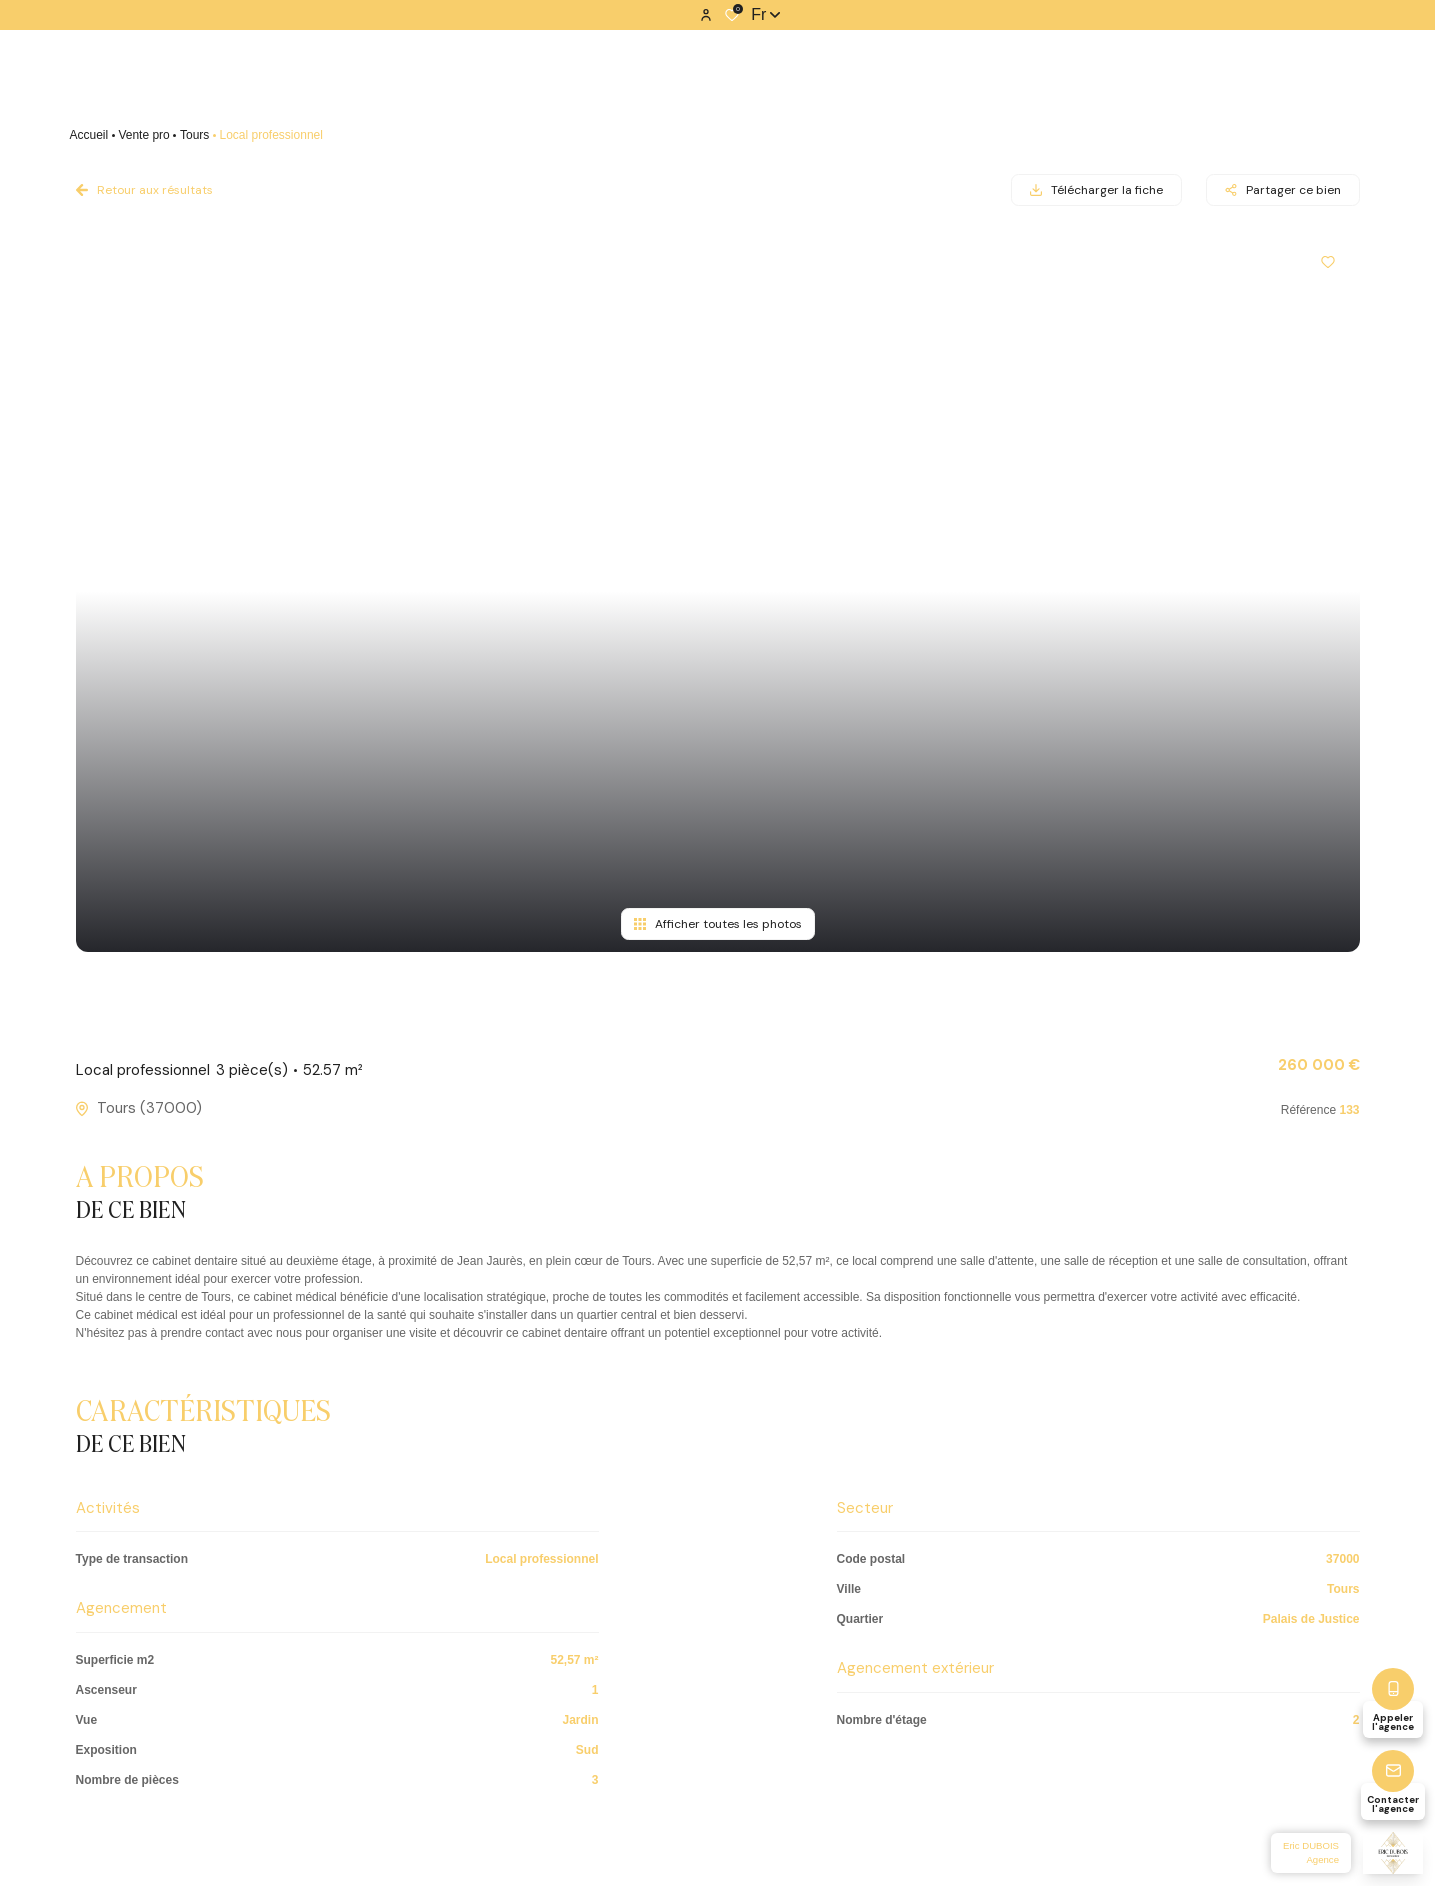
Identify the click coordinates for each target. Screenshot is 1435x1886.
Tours (194, 135)
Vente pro (143, 135)
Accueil (89, 135)
